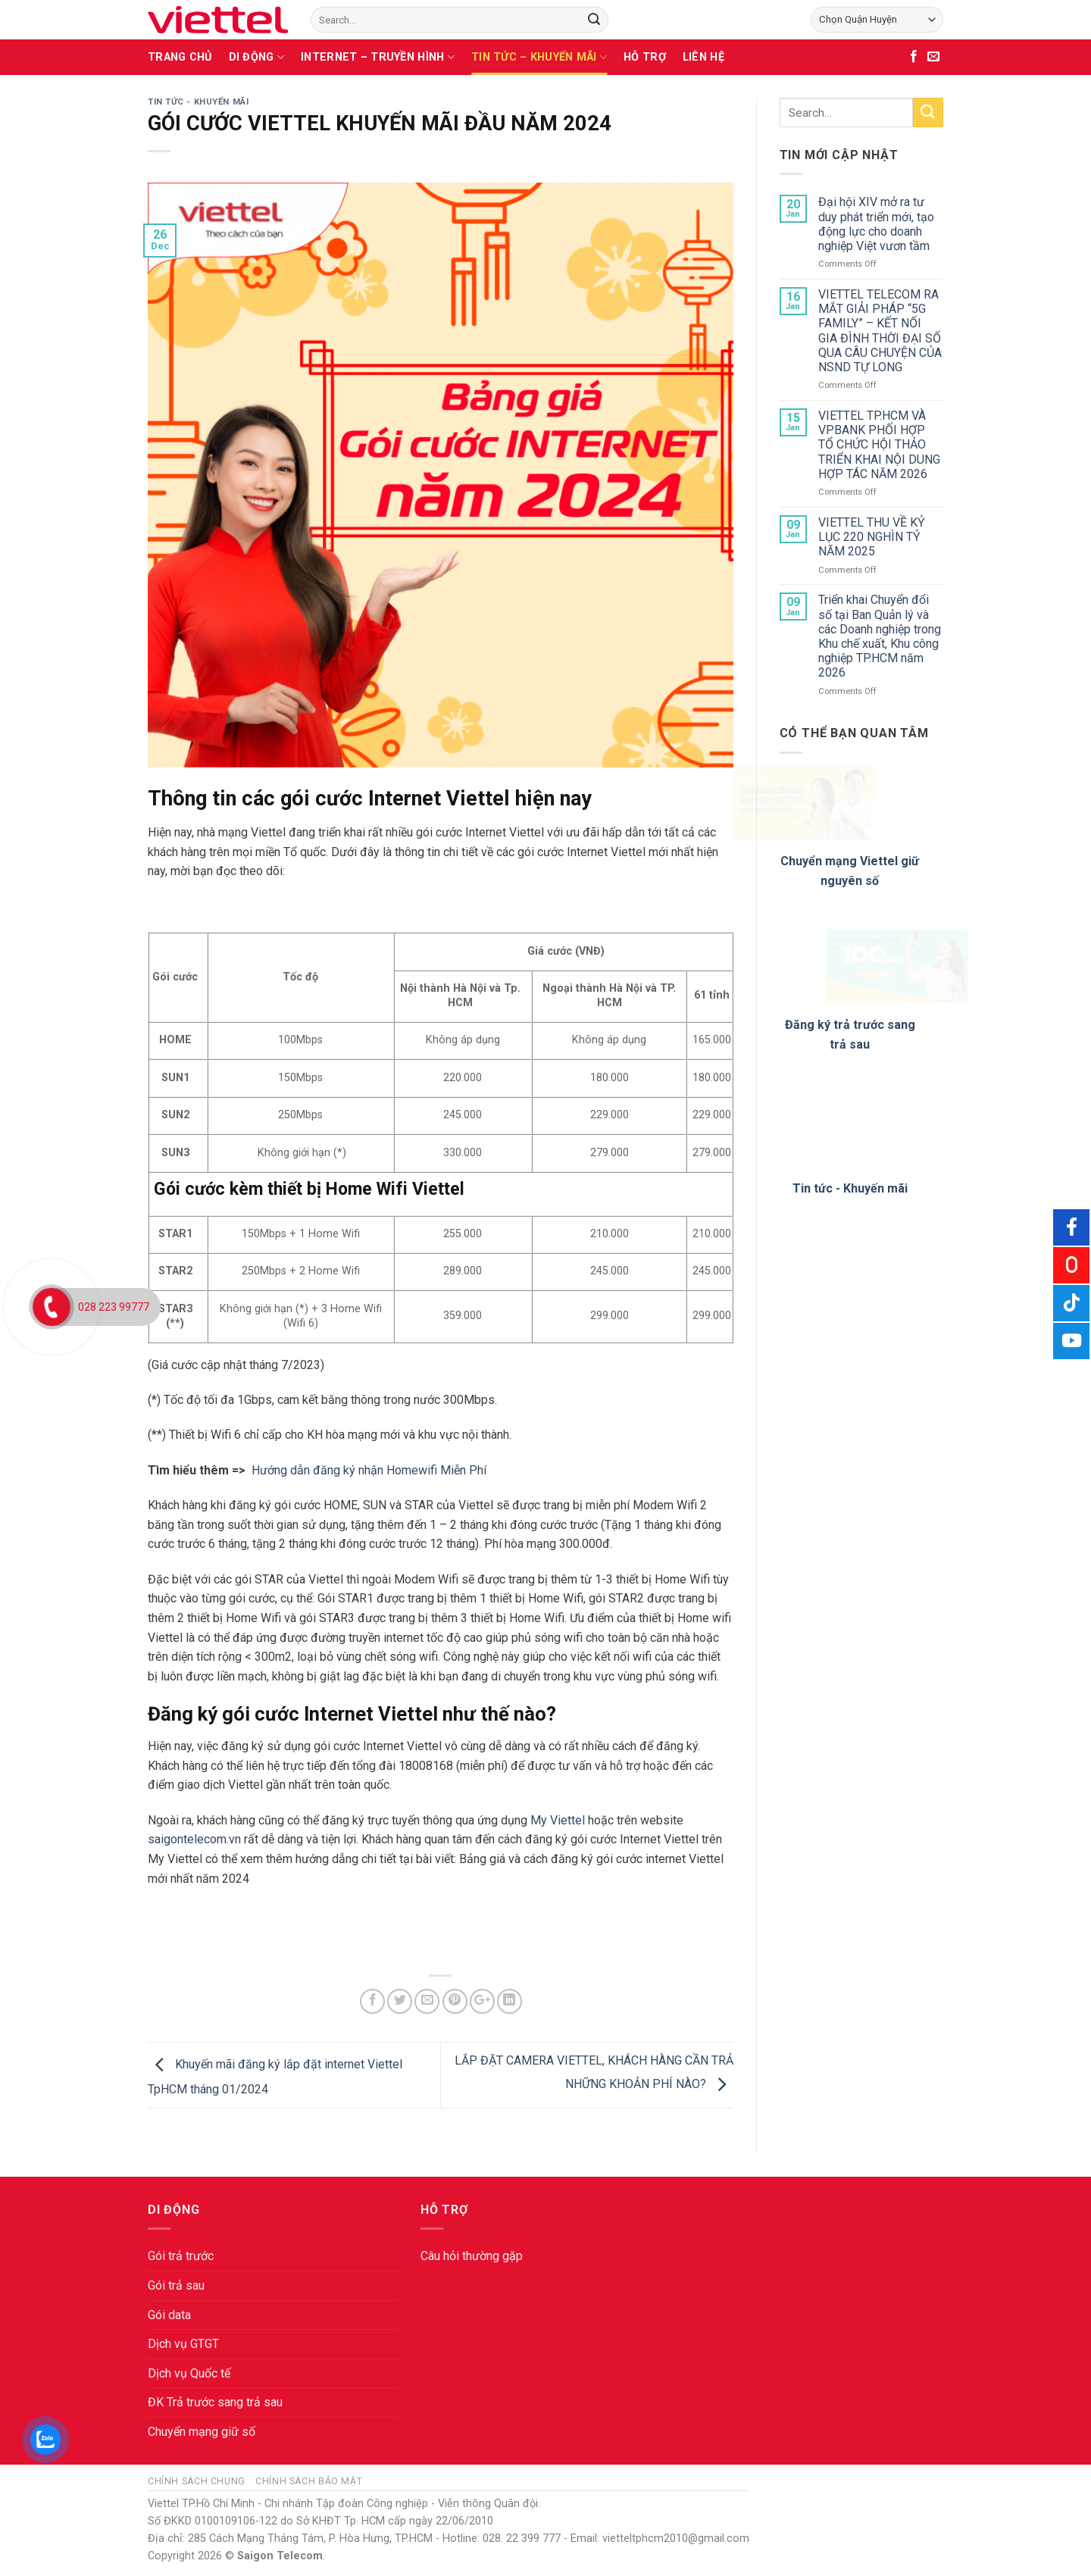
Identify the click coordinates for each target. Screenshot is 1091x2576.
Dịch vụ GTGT (183, 2344)
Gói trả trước (181, 2256)
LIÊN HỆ (703, 57)
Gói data (169, 2315)
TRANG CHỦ (180, 57)
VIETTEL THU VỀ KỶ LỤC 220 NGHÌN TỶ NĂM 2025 (871, 536)
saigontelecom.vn (194, 1839)
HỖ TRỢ (645, 57)
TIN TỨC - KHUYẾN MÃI (198, 102)
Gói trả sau (176, 2285)
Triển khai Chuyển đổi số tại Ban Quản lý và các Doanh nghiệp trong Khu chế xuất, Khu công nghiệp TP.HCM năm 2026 (879, 636)
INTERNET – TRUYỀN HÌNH (378, 57)
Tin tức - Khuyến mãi (850, 1188)
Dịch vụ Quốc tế (189, 2373)
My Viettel (557, 1820)
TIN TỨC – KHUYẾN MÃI (539, 57)
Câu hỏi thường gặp (471, 2256)
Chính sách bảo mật (308, 2481)
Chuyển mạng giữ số (201, 2431)
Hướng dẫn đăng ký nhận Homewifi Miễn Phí (370, 1470)
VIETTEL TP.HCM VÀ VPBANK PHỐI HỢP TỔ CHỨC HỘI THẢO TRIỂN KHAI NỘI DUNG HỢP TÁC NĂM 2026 (879, 444)
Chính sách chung (196, 2481)
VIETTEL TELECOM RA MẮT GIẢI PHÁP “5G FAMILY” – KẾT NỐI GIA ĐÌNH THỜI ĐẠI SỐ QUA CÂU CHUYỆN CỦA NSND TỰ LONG (880, 330)
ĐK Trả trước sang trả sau (215, 2402)
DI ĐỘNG (257, 57)
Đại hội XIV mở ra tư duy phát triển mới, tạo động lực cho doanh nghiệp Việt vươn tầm (876, 224)
